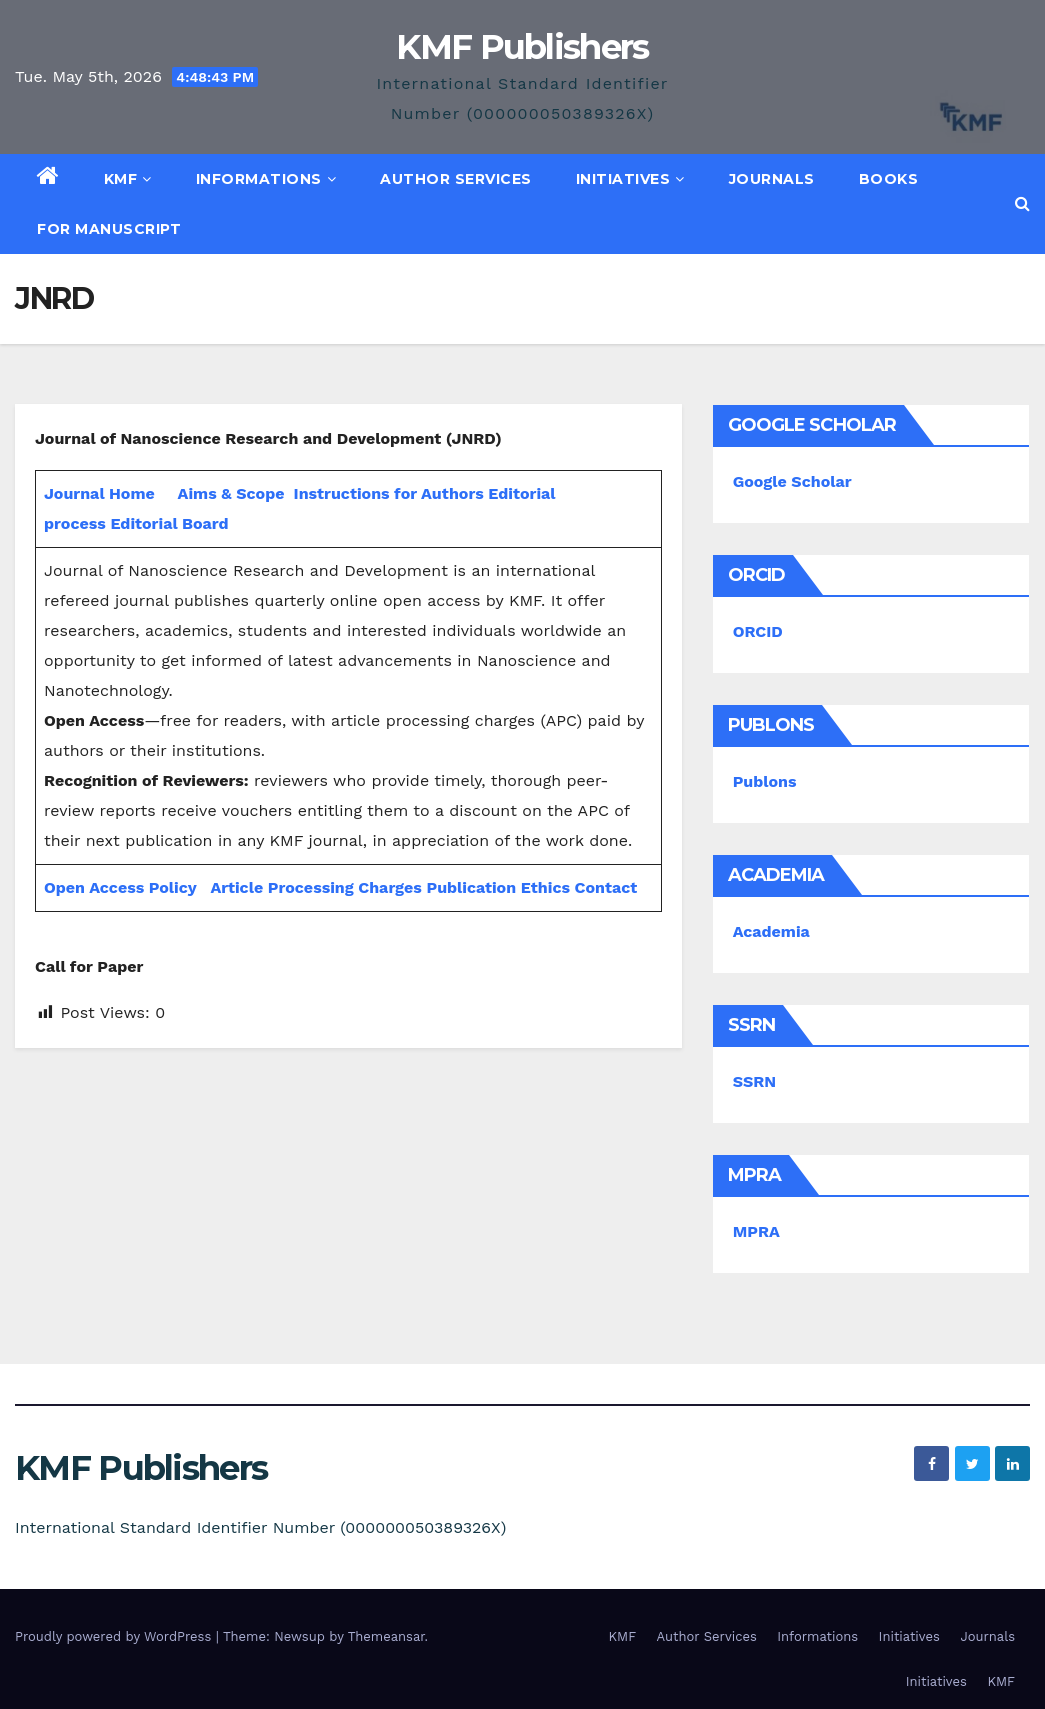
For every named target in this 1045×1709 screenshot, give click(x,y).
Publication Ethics (498, 887)
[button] (1022, 203)
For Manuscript (109, 229)
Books (889, 179)
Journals (772, 179)
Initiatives (630, 179)
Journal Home (99, 493)
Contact (606, 887)
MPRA (756, 1231)
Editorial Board (169, 523)
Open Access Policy (120, 887)
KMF (128, 179)
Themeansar (386, 1636)
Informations (266, 179)
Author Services (456, 179)
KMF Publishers (522, 47)
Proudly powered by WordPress (115, 1636)
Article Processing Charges (318, 887)
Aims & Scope (231, 493)
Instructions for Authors (389, 493)
